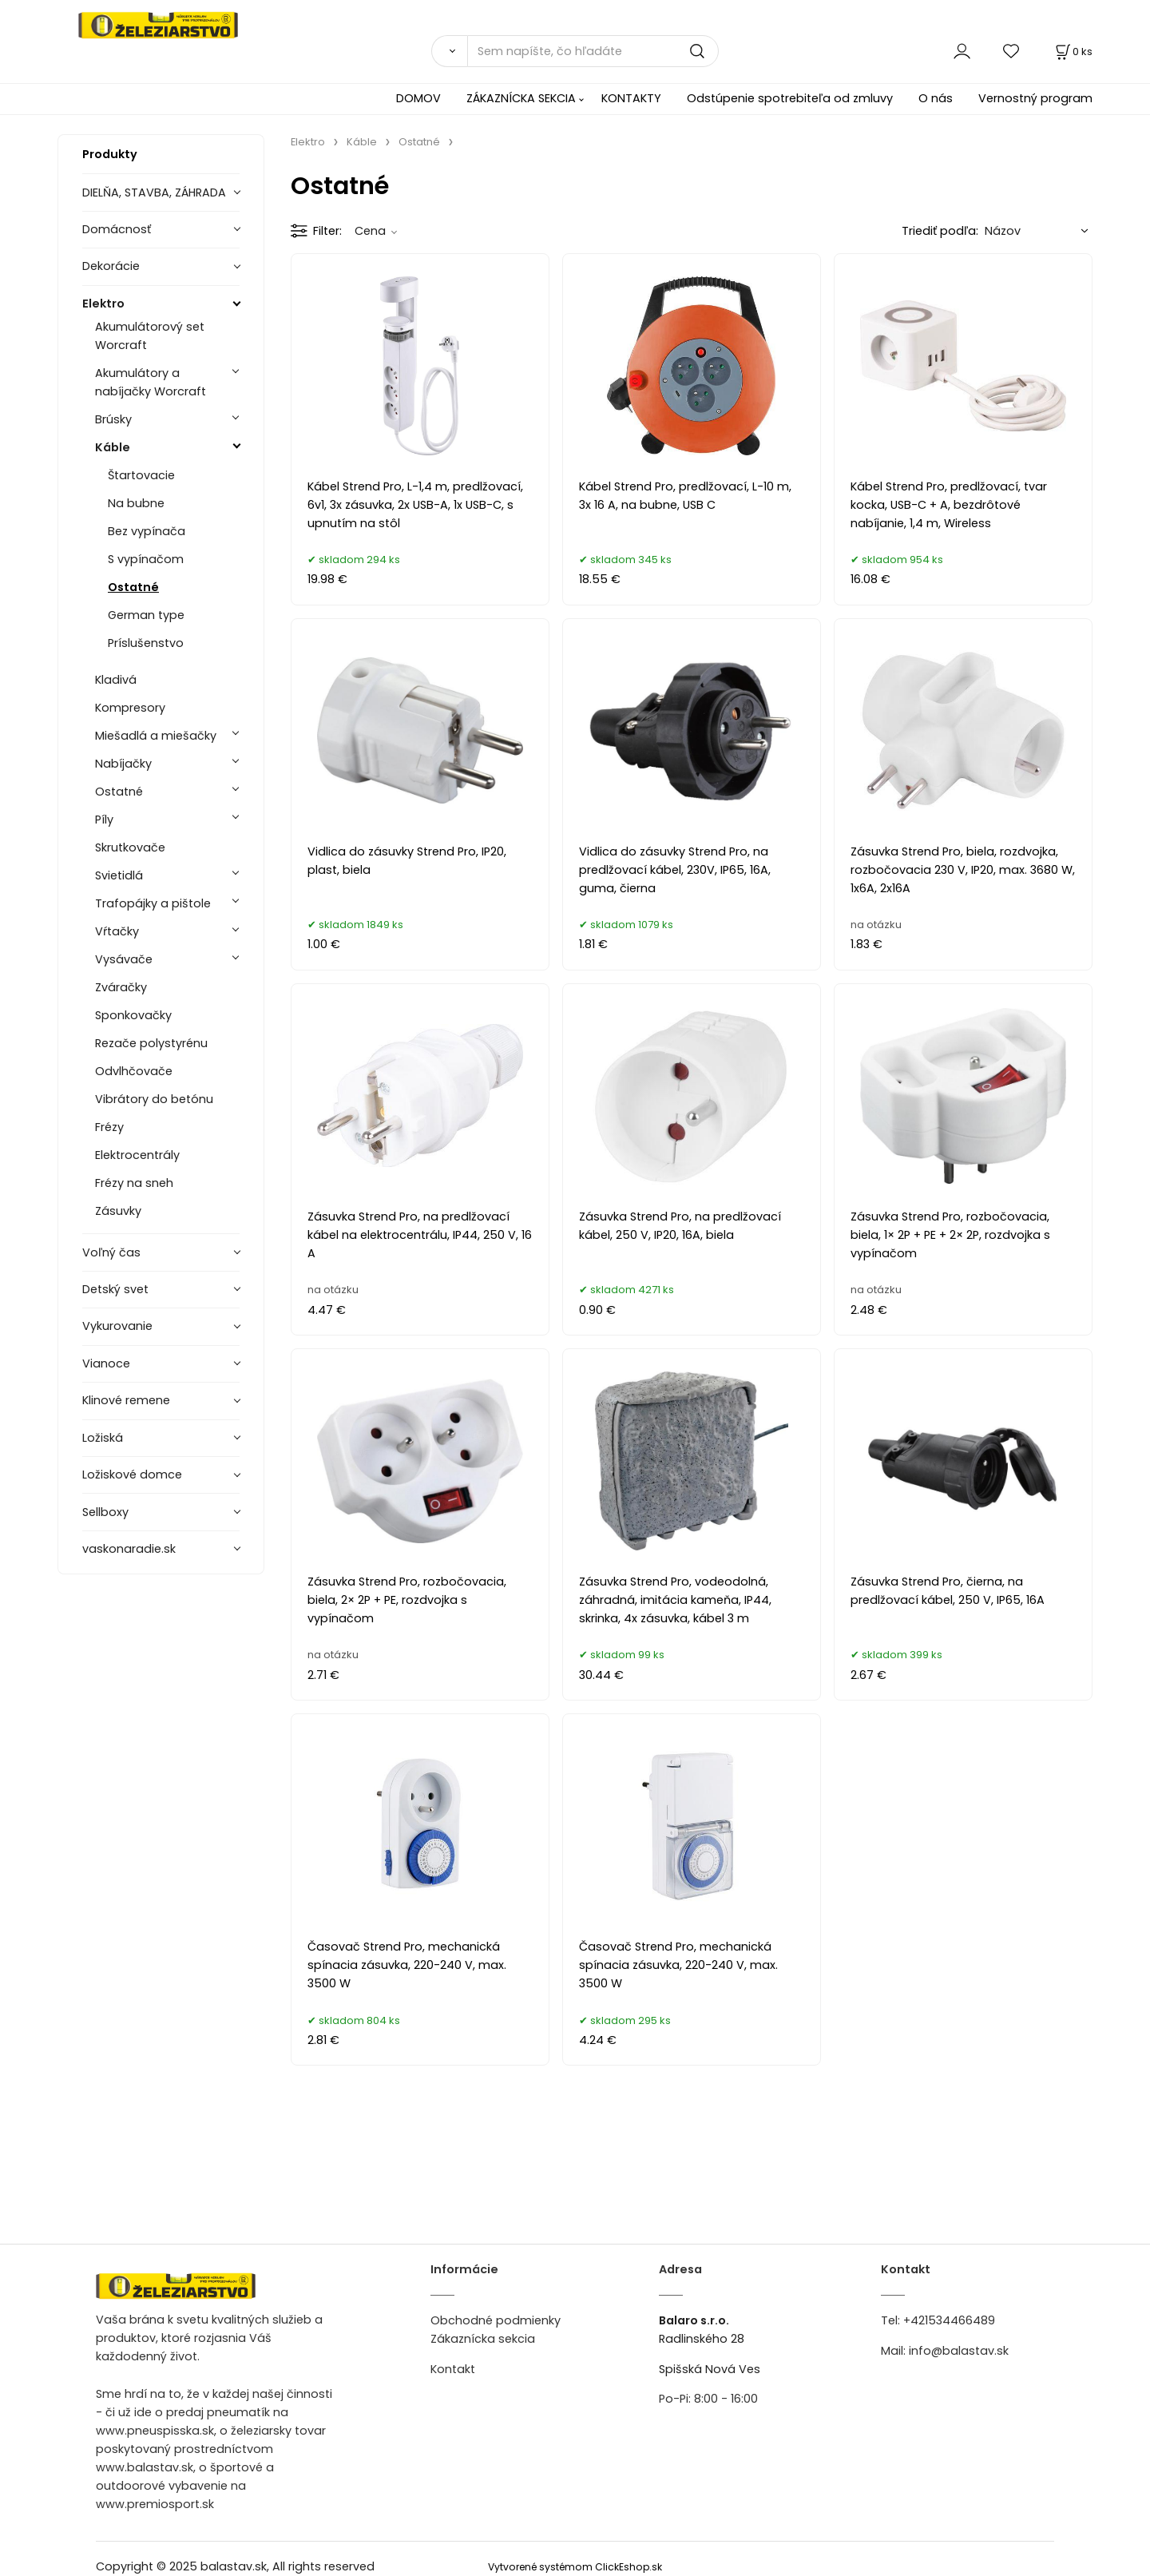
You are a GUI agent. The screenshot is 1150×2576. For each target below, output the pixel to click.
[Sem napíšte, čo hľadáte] (593, 51)
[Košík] (1072, 51)
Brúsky (113, 419)
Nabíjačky (123, 764)
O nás (935, 98)
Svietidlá (119, 875)
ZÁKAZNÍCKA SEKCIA (521, 98)
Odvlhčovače (133, 1071)
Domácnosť (116, 229)
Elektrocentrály (137, 1155)
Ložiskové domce (132, 1474)
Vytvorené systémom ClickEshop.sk (575, 2567)
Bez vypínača (146, 531)
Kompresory (130, 708)
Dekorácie (111, 266)
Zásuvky (118, 1211)
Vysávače (124, 959)
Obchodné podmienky (495, 2320)
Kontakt (452, 2369)
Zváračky (121, 987)
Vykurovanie (117, 1326)
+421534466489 (949, 2320)
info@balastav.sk (959, 2351)
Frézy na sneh (134, 1183)
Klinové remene (126, 1400)
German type (146, 615)
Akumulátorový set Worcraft (149, 336)
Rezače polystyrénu (151, 1043)
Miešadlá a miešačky (155, 736)
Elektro (103, 304)
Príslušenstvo (146, 643)
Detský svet (115, 1289)
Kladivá (116, 680)
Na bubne (136, 503)
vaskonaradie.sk (129, 1549)
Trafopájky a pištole (153, 903)
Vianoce (106, 1363)
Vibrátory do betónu (154, 1099)
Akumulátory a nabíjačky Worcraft (150, 382)
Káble (112, 447)
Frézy (109, 1127)
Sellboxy (105, 1512)
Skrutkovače (130, 847)
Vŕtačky (117, 931)
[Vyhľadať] (449, 51)
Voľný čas (111, 1252)
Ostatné (133, 587)
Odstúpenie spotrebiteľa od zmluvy (790, 98)
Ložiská (102, 1438)
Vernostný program (1035, 98)
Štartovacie (141, 475)
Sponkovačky (133, 1015)
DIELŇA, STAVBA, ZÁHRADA (154, 192)
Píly (104, 820)
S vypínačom (146, 559)
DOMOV (418, 98)
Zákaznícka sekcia (482, 2339)
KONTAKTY (631, 98)
